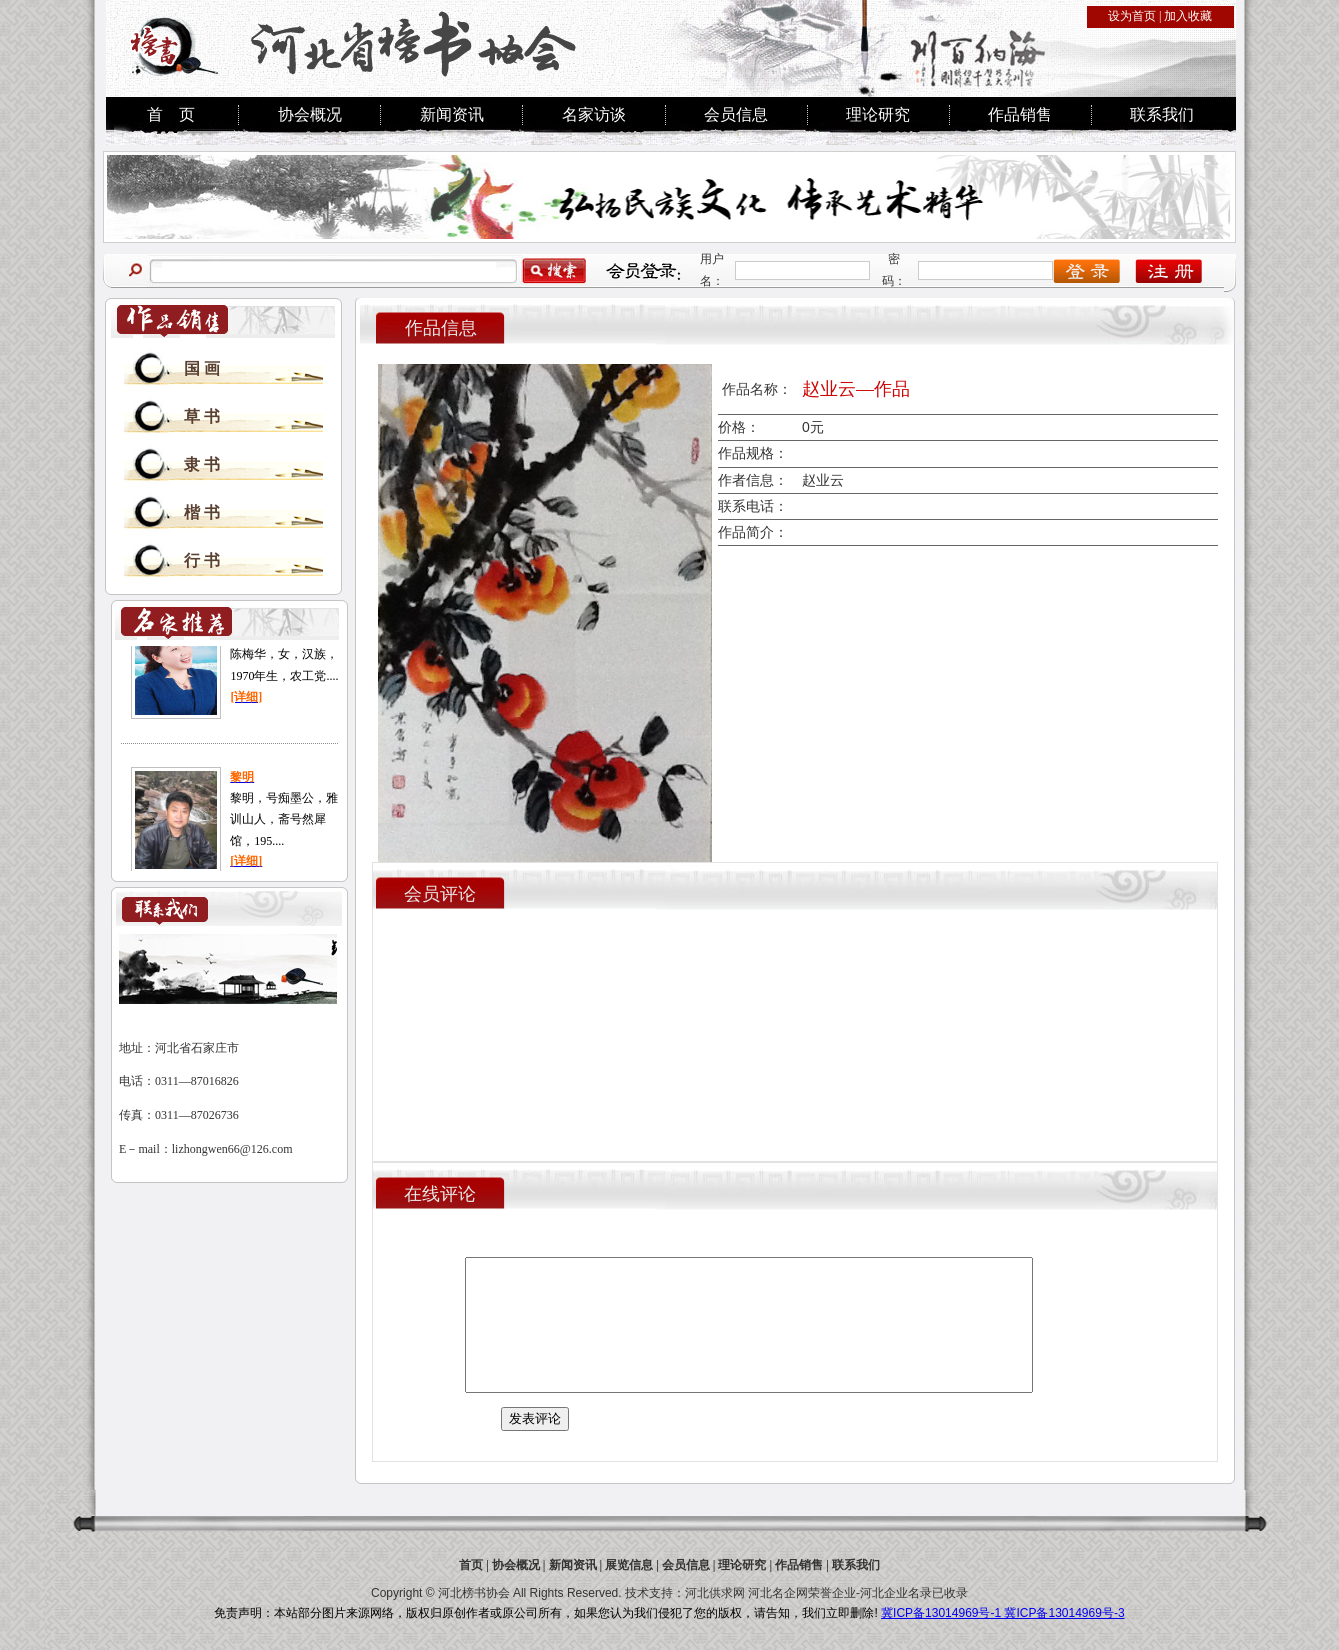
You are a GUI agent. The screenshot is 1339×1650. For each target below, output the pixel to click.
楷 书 (202, 512)
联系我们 (1162, 114)
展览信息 (629, 1565)
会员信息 (736, 114)
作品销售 (1020, 114)
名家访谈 (594, 114)
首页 (471, 1565)
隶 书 (202, 464)
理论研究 (878, 114)
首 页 (171, 114)
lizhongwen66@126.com (232, 1149)
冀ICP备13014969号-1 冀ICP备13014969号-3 (1002, 1613)
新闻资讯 (452, 114)
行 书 (202, 560)
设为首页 (1132, 16)
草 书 (202, 416)
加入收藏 (1188, 16)
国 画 (202, 368)
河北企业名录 (896, 1593)
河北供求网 (715, 1593)
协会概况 (310, 114)
